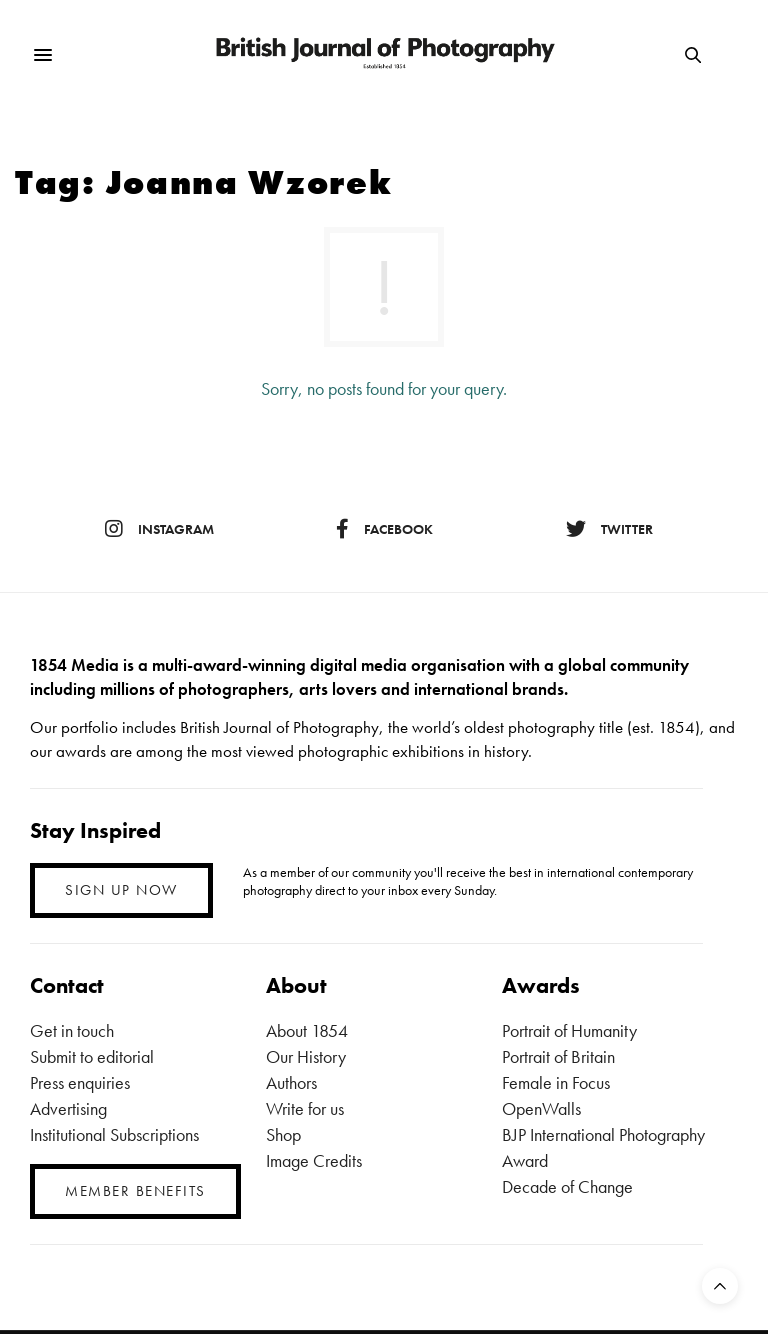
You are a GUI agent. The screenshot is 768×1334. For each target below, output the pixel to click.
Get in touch (72, 1030)
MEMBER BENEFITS (135, 1191)
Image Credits (314, 1160)
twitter (609, 529)
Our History (306, 1056)
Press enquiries (80, 1082)
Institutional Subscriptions (114, 1134)
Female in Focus (556, 1082)
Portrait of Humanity (569, 1030)
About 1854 (307, 1030)
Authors (291, 1082)
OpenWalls (541, 1108)
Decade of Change (567, 1186)
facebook (384, 529)
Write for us (305, 1108)
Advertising (68, 1108)
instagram (159, 529)
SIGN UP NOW (121, 890)
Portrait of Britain (558, 1056)
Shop (283, 1134)
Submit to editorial (92, 1056)
